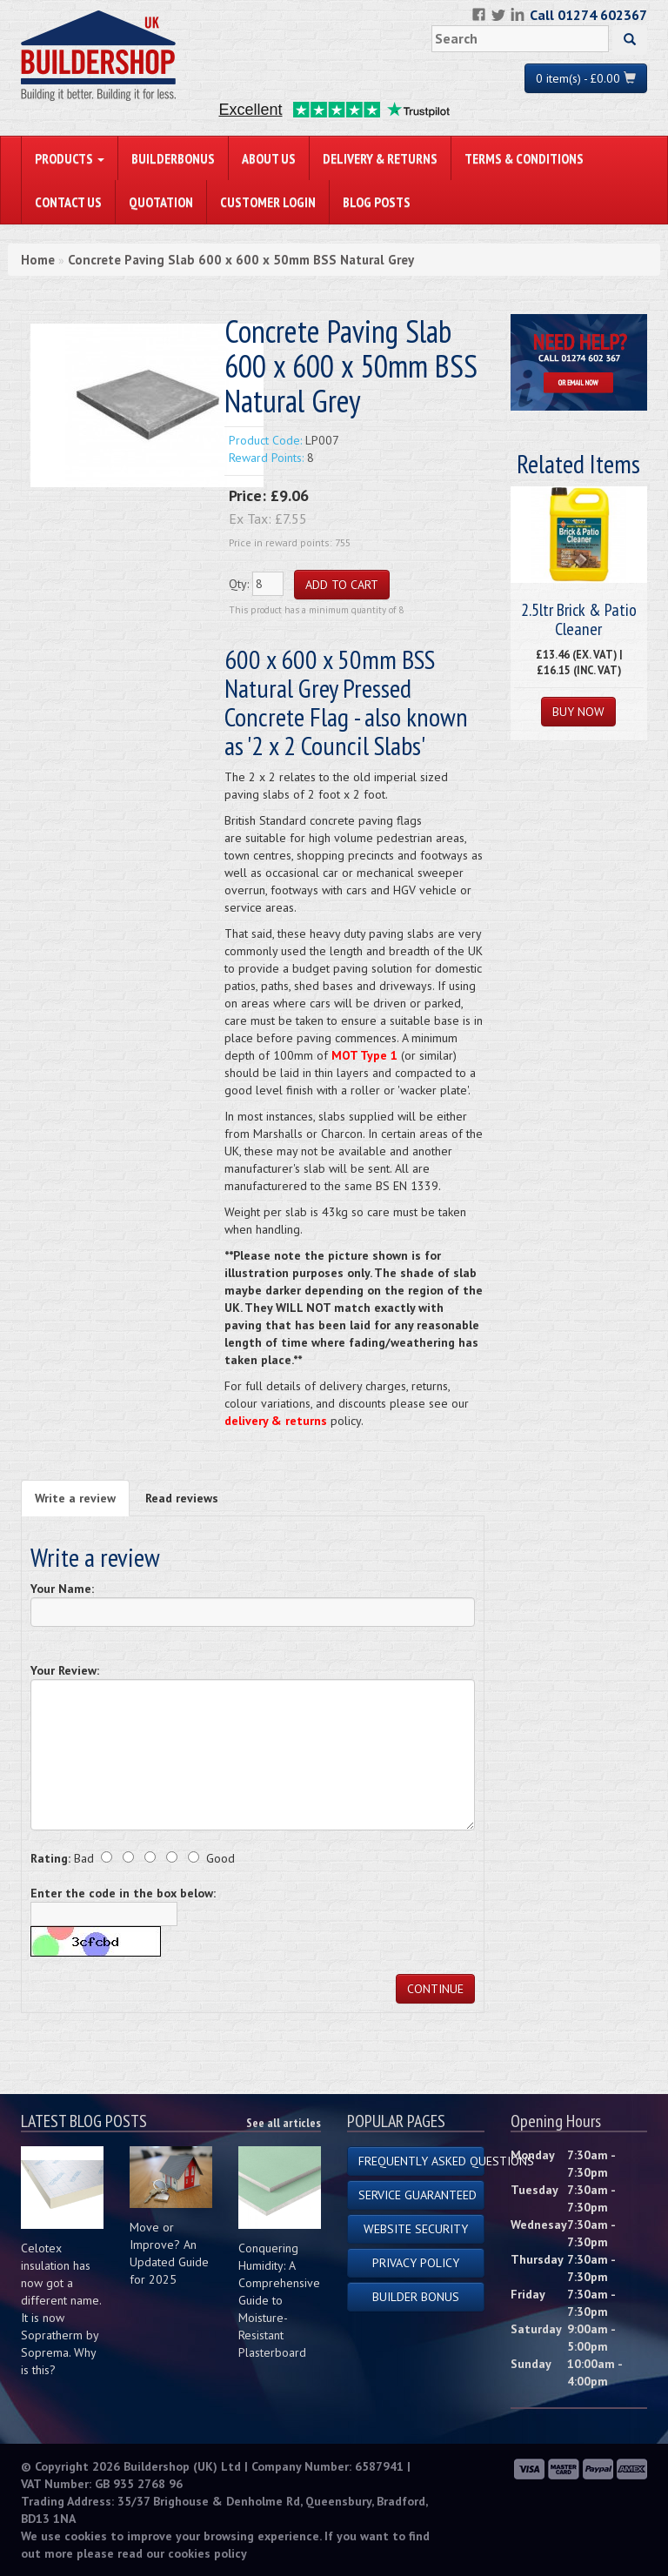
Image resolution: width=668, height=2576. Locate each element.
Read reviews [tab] (181, 1498)
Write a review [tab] (75, 1498)
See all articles (283, 2123)
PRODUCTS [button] (69, 158)
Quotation (161, 202)
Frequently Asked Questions (421, 2161)
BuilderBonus (173, 158)
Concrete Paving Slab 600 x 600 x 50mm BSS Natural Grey (241, 259)
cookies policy (207, 2553)
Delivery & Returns (380, 158)
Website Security (416, 2229)
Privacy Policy (415, 2263)
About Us (269, 158)
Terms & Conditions (524, 158)
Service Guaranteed (417, 2195)
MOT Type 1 (364, 1055)
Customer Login (268, 202)
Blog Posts (377, 202)
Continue (435, 1989)
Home (38, 259)
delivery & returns (275, 1421)
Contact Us (68, 202)
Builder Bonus (415, 2297)
